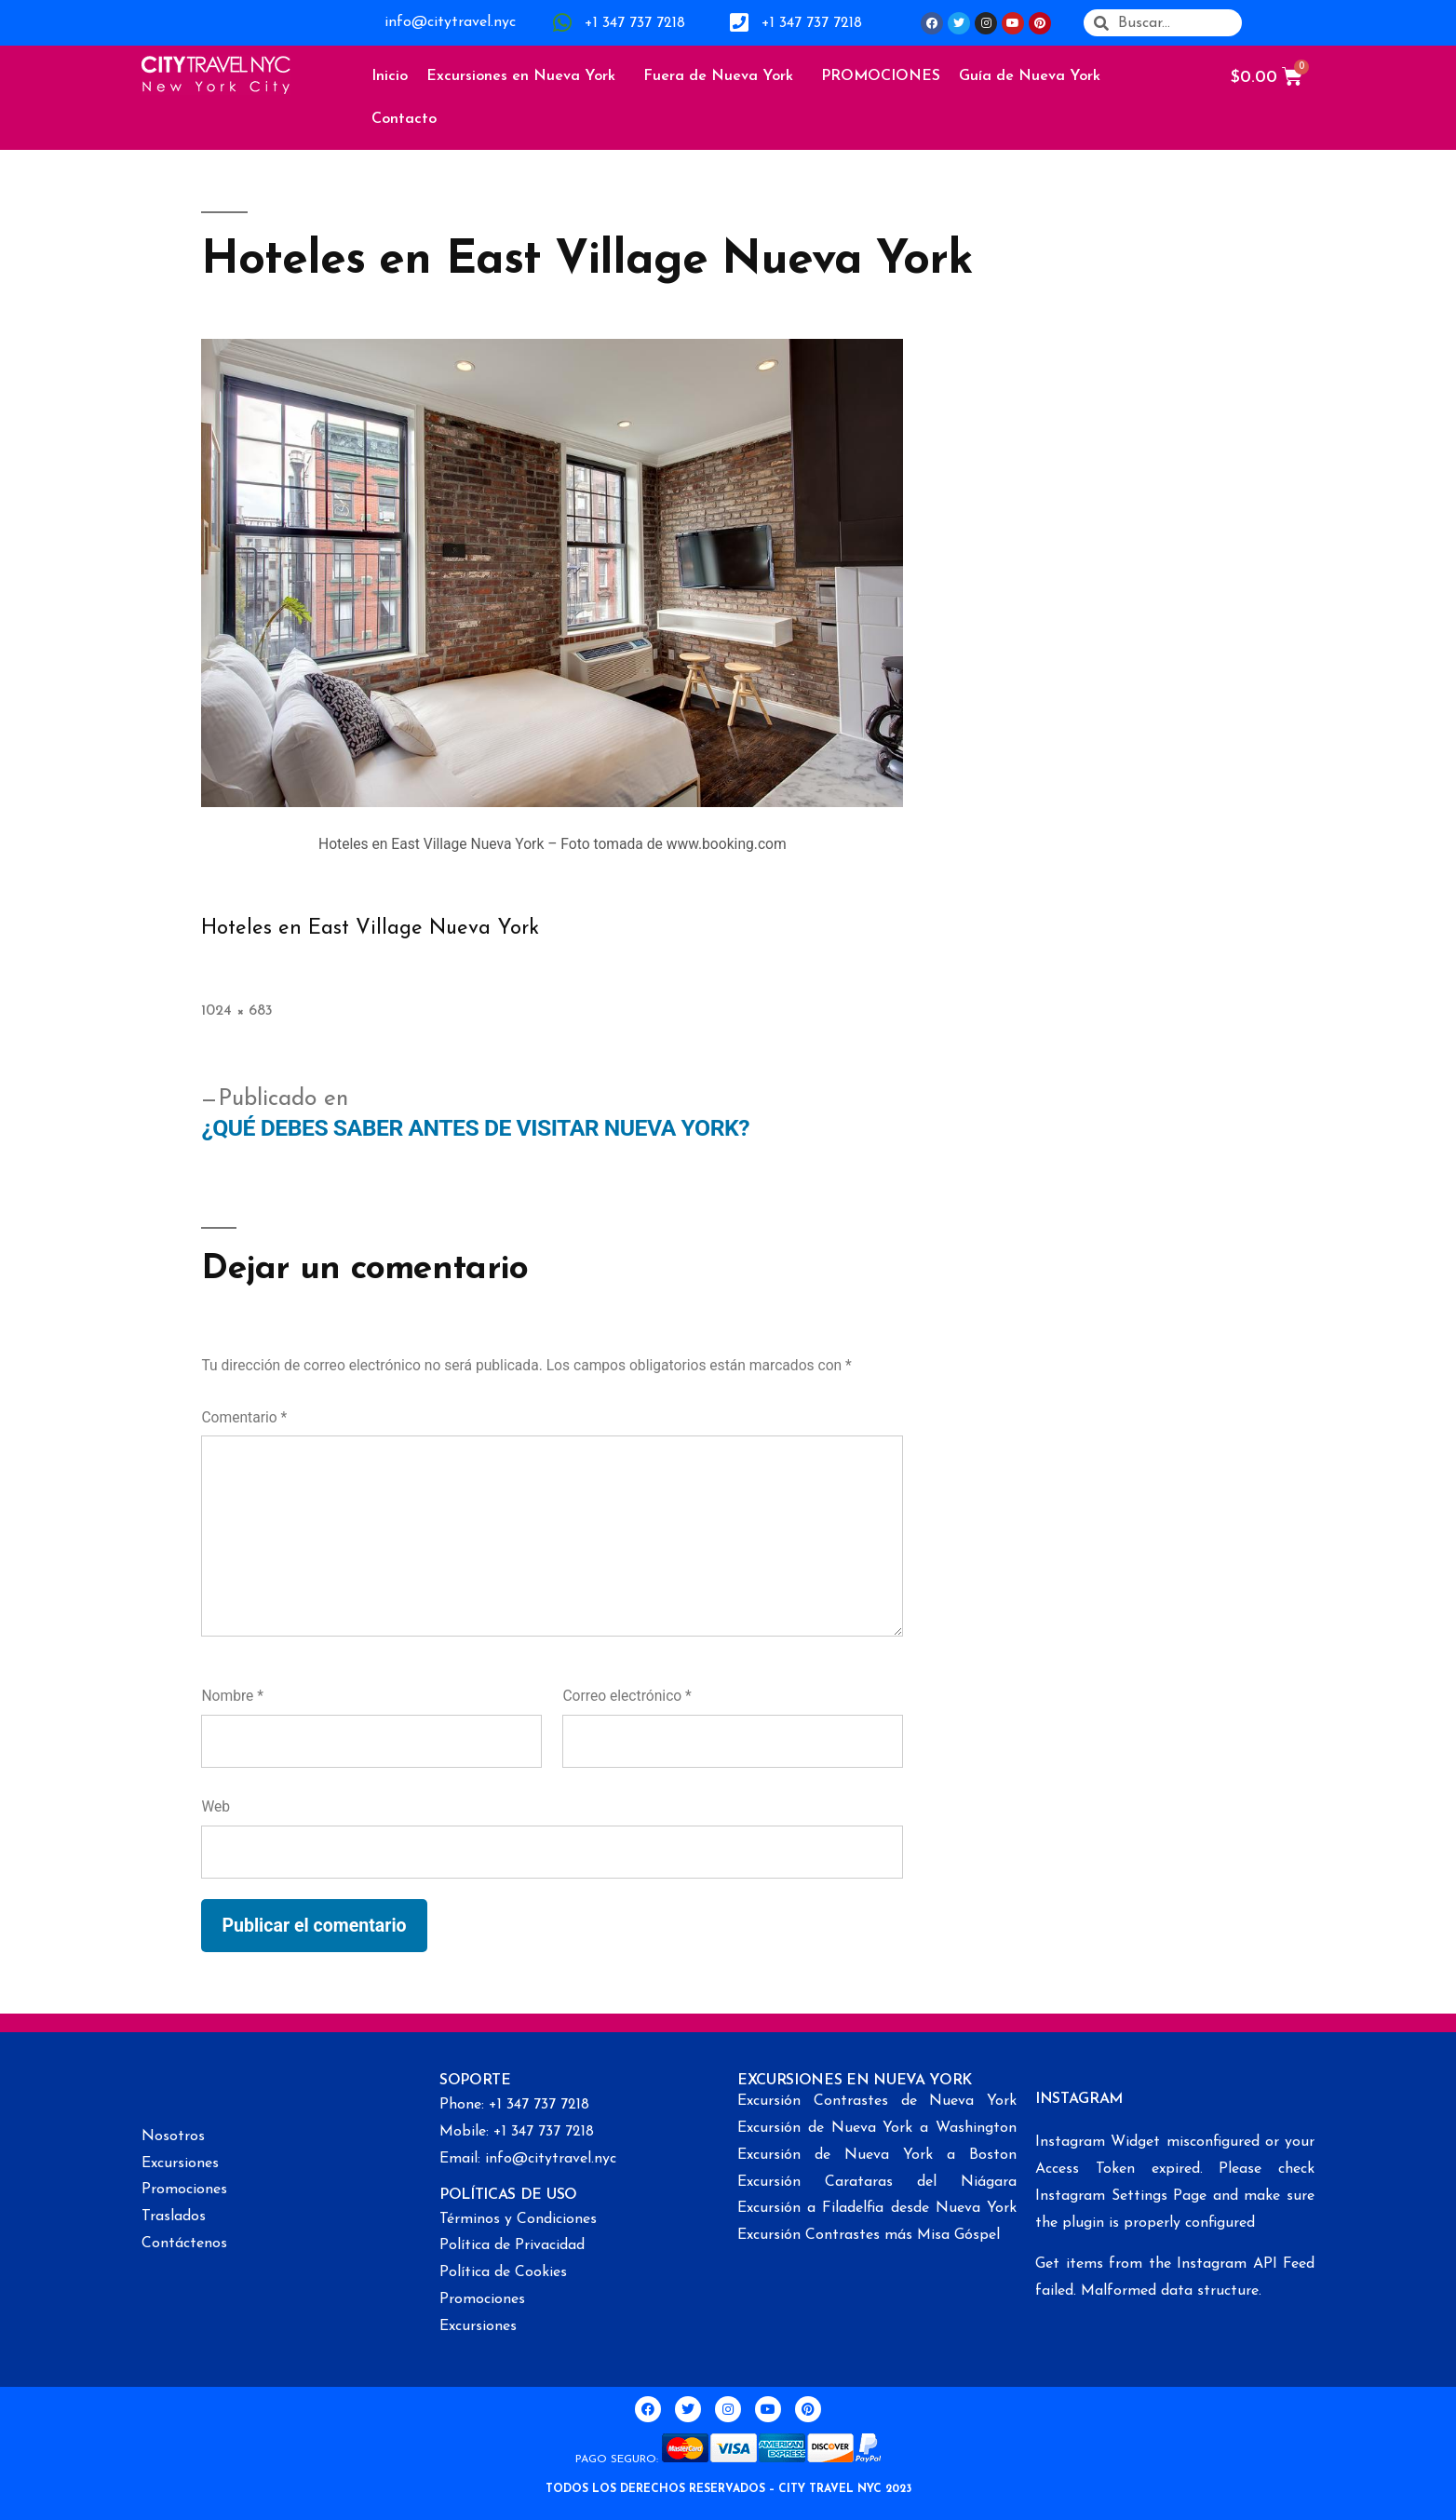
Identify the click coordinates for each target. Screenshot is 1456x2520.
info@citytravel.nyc (450, 22)
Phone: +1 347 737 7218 (514, 2104)
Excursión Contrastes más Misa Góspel (868, 2235)
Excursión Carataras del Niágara (877, 2182)
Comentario (244, 1417)
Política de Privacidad (512, 2245)
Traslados (174, 2216)
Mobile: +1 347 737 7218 (516, 2131)
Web (215, 1806)
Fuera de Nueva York (722, 76)
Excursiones (180, 2163)
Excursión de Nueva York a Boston (877, 2155)
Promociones (184, 2189)
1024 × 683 (237, 1011)
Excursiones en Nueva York (525, 76)
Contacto (404, 119)
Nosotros (173, 2136)
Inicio (389, 76)
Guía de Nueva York (1034, 76)
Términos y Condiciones (518, 2219)
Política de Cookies (503, 2272)
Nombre (232, 1696)
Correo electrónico (626, 1696)
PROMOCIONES (880, 76)
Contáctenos (184, 2243)
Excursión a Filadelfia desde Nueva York (877, 2208)
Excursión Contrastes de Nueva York (877, 2101)
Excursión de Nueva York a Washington (877, 2128)
